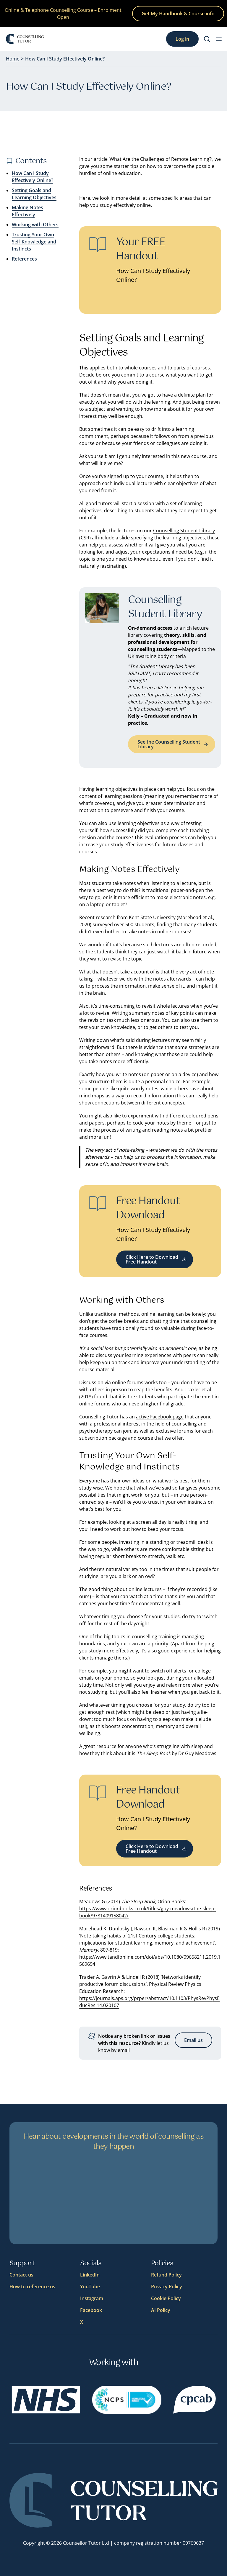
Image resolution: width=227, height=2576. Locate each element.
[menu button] (218, 38)
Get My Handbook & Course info (178, 13)
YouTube (90, 2286)
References (24, 259)
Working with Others (35, 224)
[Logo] (25, 39)
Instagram (91, 2298)
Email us (193, 2040)
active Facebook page (160, 1416)
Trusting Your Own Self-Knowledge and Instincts (34, 241)
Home (13, 58)
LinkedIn (90, 2274)
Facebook (91, 2310)
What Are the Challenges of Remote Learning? (160, 159)
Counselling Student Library (184, 530)
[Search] (206, 38)
